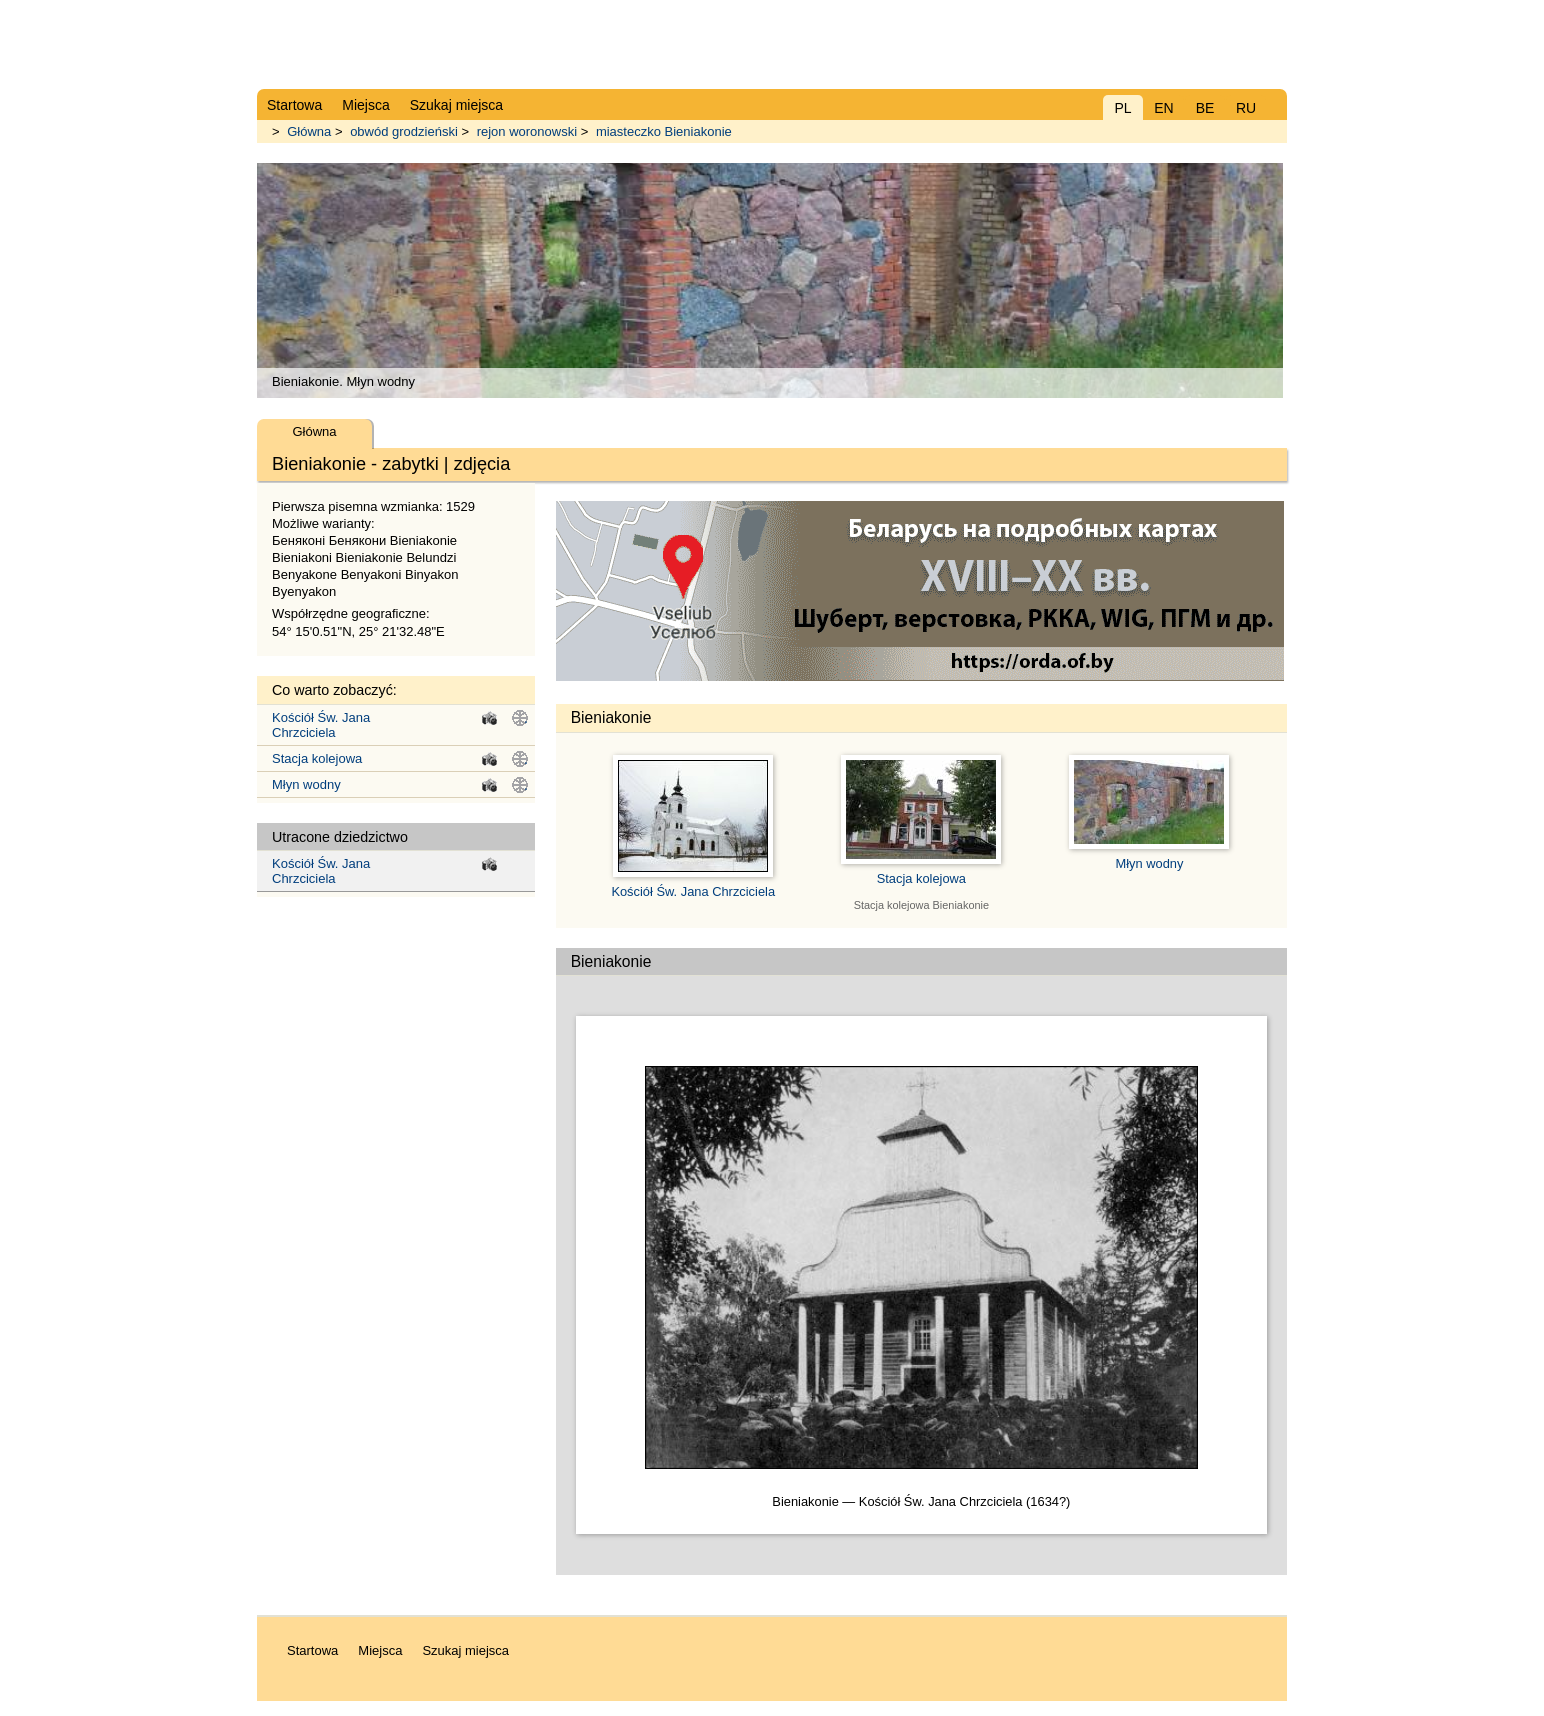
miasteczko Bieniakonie (664, 131)
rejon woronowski (527, 131)
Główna (309, 131)
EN (1163, 108)
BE (1205, 108)
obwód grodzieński (404, 131)
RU (1246, 108)
